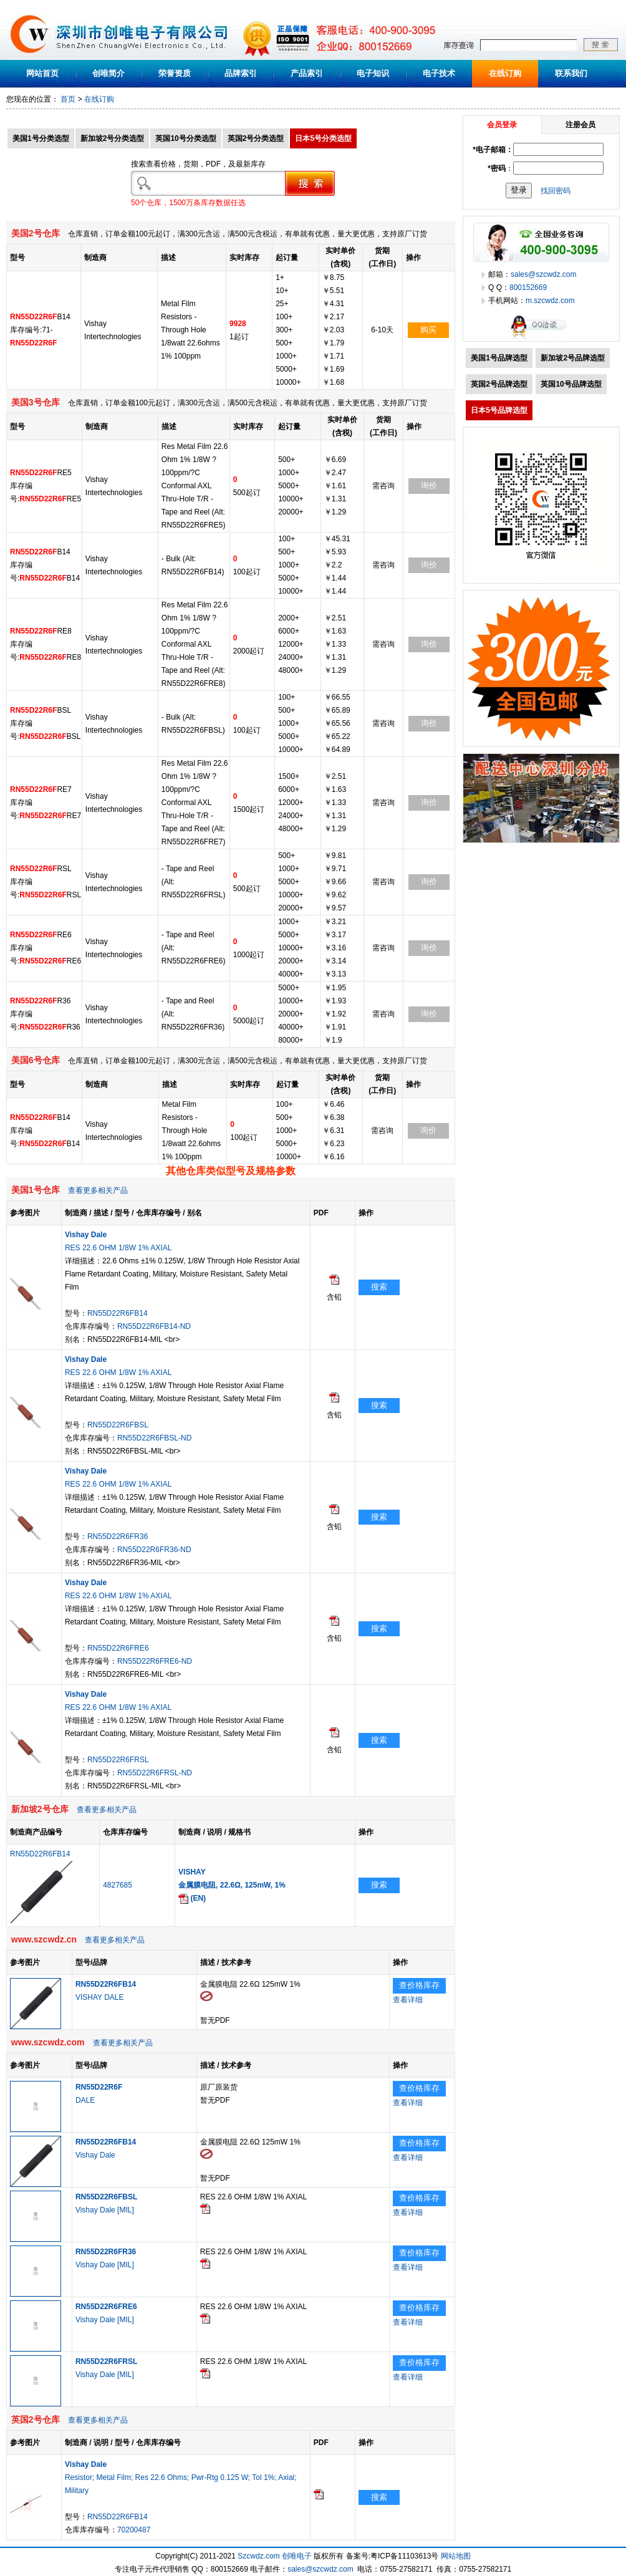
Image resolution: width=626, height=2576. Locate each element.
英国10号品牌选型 (571, 384)
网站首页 (42, 73)
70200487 (133, 2529)
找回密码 (556, 190)
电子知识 (373, 73)
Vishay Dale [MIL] (104, 2210)
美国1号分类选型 (40, 138)
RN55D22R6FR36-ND (154, 1549)
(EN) (192, 1898)
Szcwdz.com (258, 2556)
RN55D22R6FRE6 (118, 1648)
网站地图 (456, 2556)
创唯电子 (297, 2556)
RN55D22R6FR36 (117, 1536)
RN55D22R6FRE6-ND (154, 1661)
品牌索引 (240, 73)
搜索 (379, 1286)
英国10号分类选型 (185, 138)
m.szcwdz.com (550, 300)
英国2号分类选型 (256, 138)
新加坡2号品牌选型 (573, 358)
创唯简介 (108, 73)
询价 (429, 485)
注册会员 (580, 124)
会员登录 (502, 124)
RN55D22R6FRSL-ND (154, 1772)
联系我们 (571, 73)
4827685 (117, 1885)
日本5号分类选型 (323, 138)
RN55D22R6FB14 (117, 1313)
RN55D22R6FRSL (118, 1759)
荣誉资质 (174, 73)
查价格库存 (419, 1985)
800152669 (528, 287)
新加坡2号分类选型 (112, 138)
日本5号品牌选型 (499, 410)
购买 (428, 329)
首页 (67, 99)
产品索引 (307, 73)
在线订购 (505, 73)
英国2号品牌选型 (499, 384)
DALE (85, 2100)
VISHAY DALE (99, 1997)
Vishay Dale (95, 2155)
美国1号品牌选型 (499, 358)
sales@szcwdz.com (544, 274)
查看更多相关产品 (98, 1190)
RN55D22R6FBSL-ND (154, 1438)
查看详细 (408, 1999)
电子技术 (439, 73)
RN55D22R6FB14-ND (154, 1326)
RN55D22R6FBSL (117, 1425)
